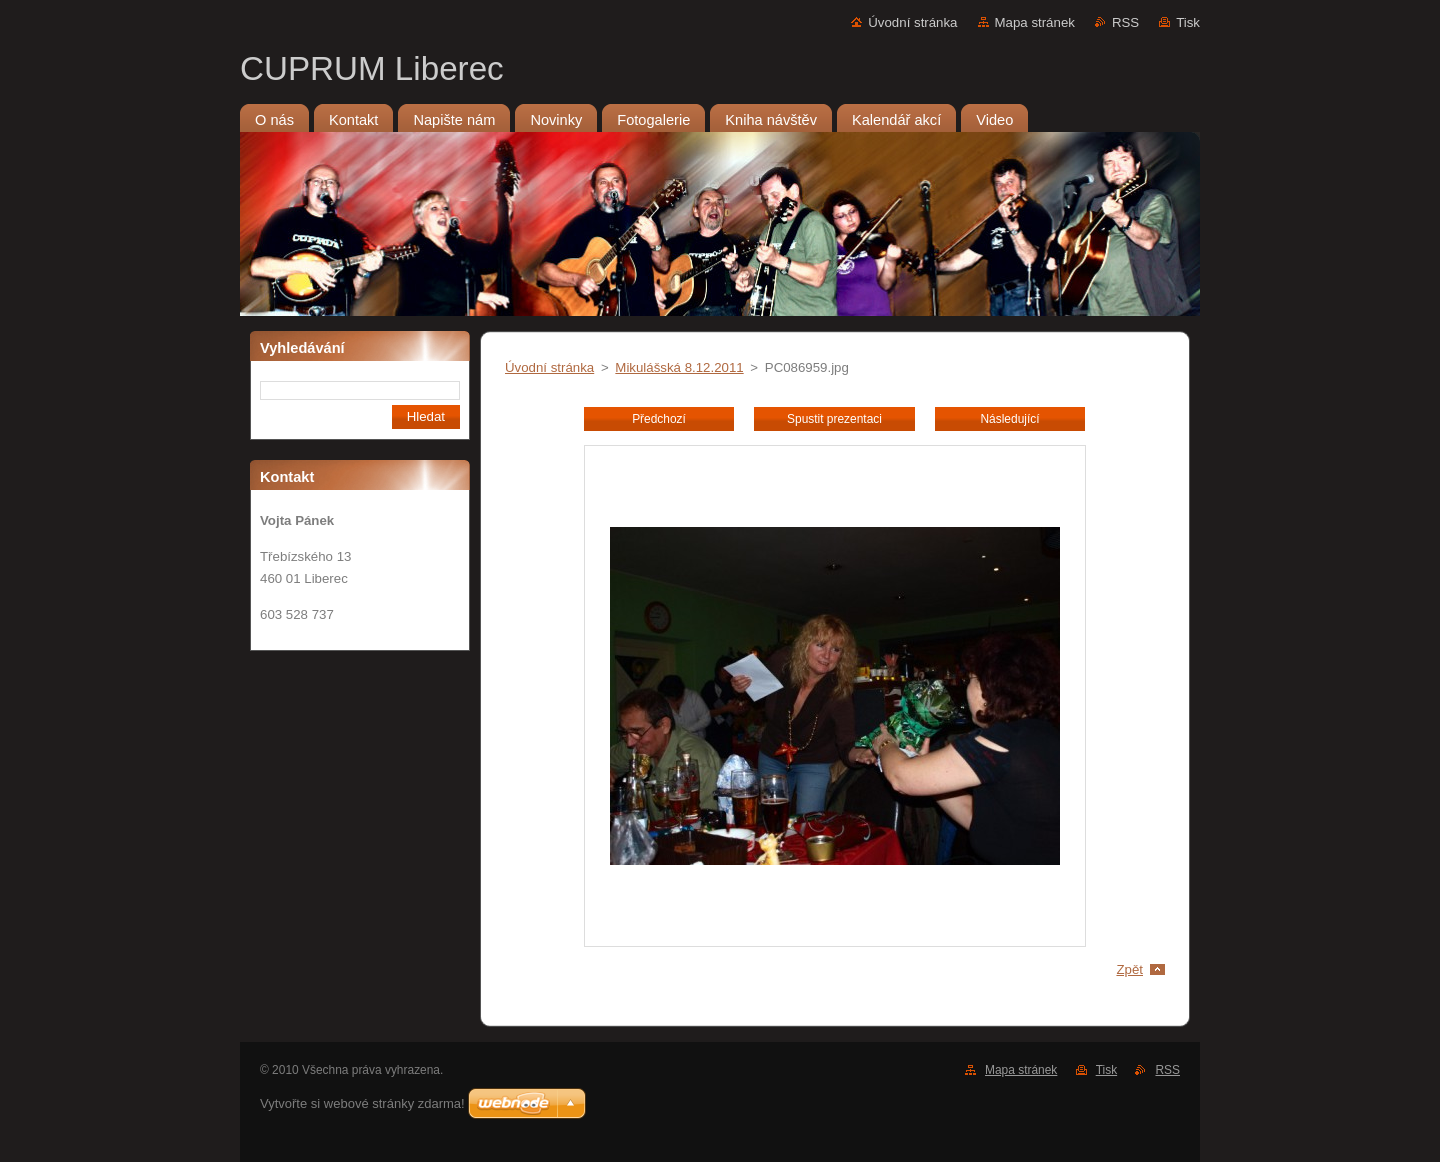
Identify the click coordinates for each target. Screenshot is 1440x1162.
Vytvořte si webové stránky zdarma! (362, 1103)
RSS (1125, 22)
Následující (1009, 419)
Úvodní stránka (912, 22)
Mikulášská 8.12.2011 (679, 367)
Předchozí (659, 419)
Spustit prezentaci (834, 419)
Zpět (1129, 969)
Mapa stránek (1035, 22)
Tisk (1188, 22)
